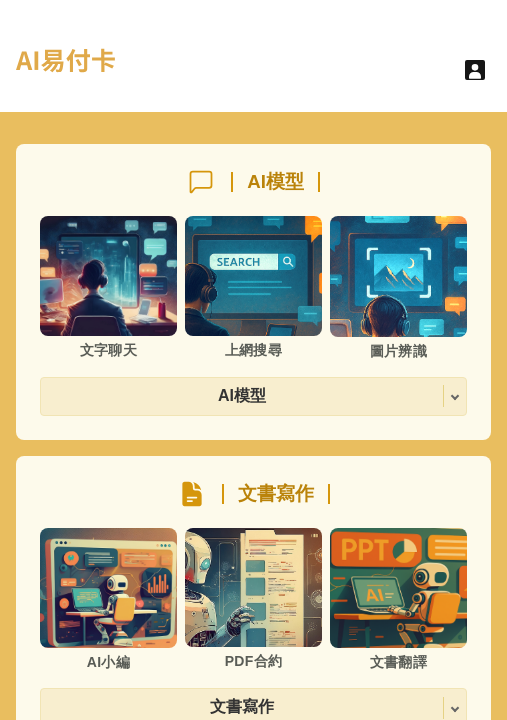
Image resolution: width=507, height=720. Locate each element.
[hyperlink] (66, 72)
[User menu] (475, 70)
